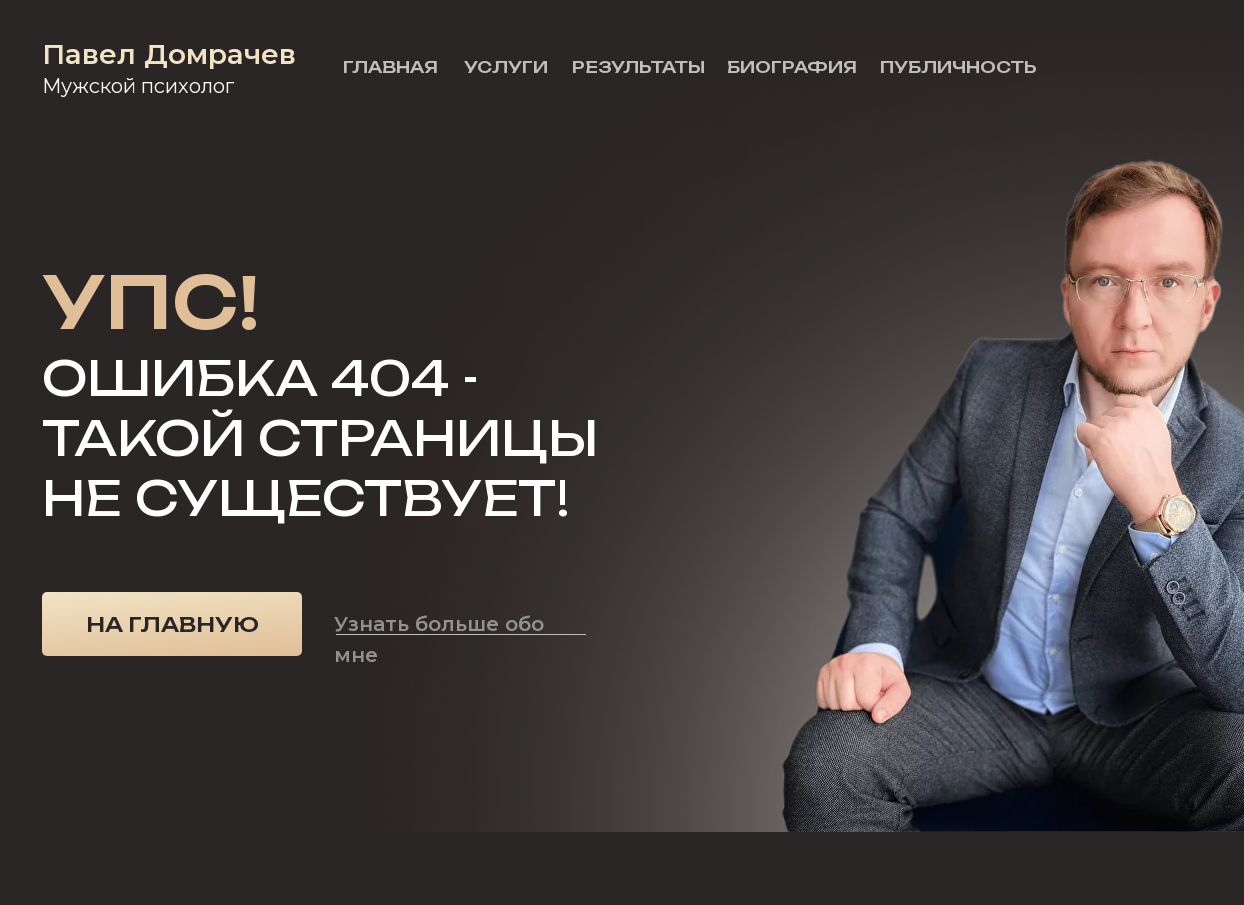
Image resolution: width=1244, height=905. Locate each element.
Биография (792, 67)
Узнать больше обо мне (439, 639)
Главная (390, 67)
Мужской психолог (138, 86)
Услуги (506, 67)
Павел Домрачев (169, 54)
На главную (172, 624)
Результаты (638, 67)
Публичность (958, 67)
